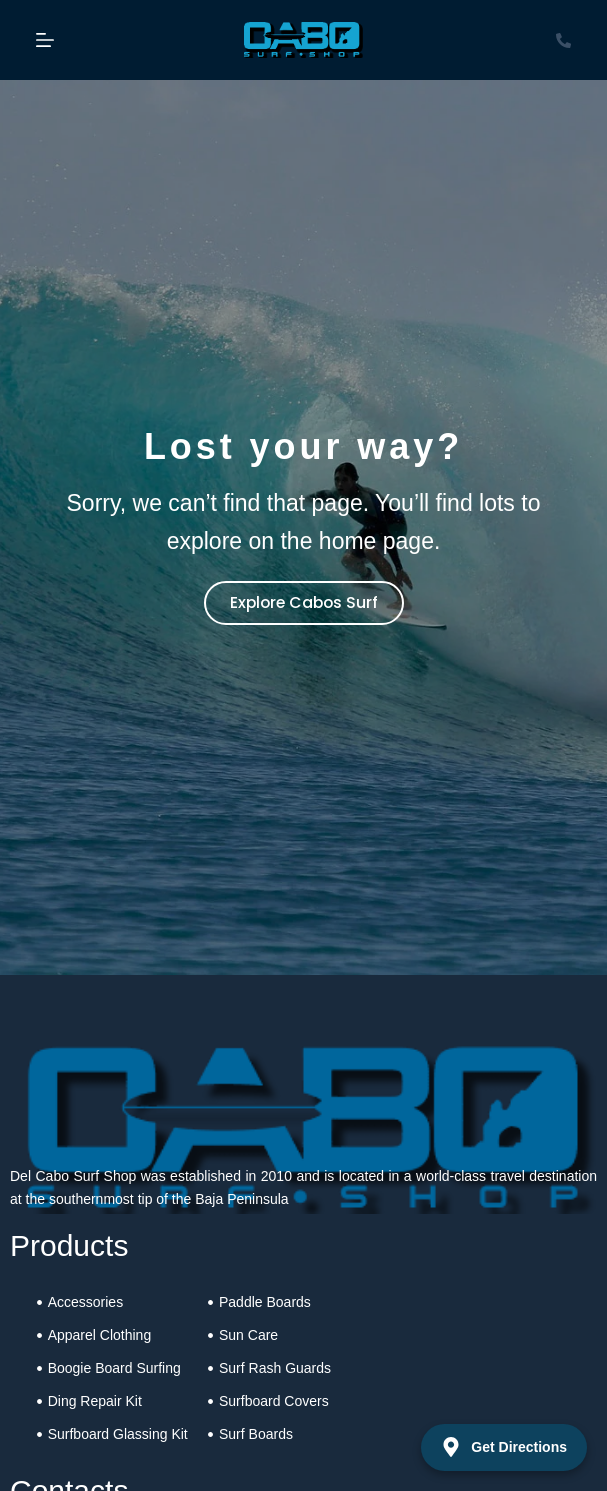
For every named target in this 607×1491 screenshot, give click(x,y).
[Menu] (45, 40)
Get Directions (504, 1447)
